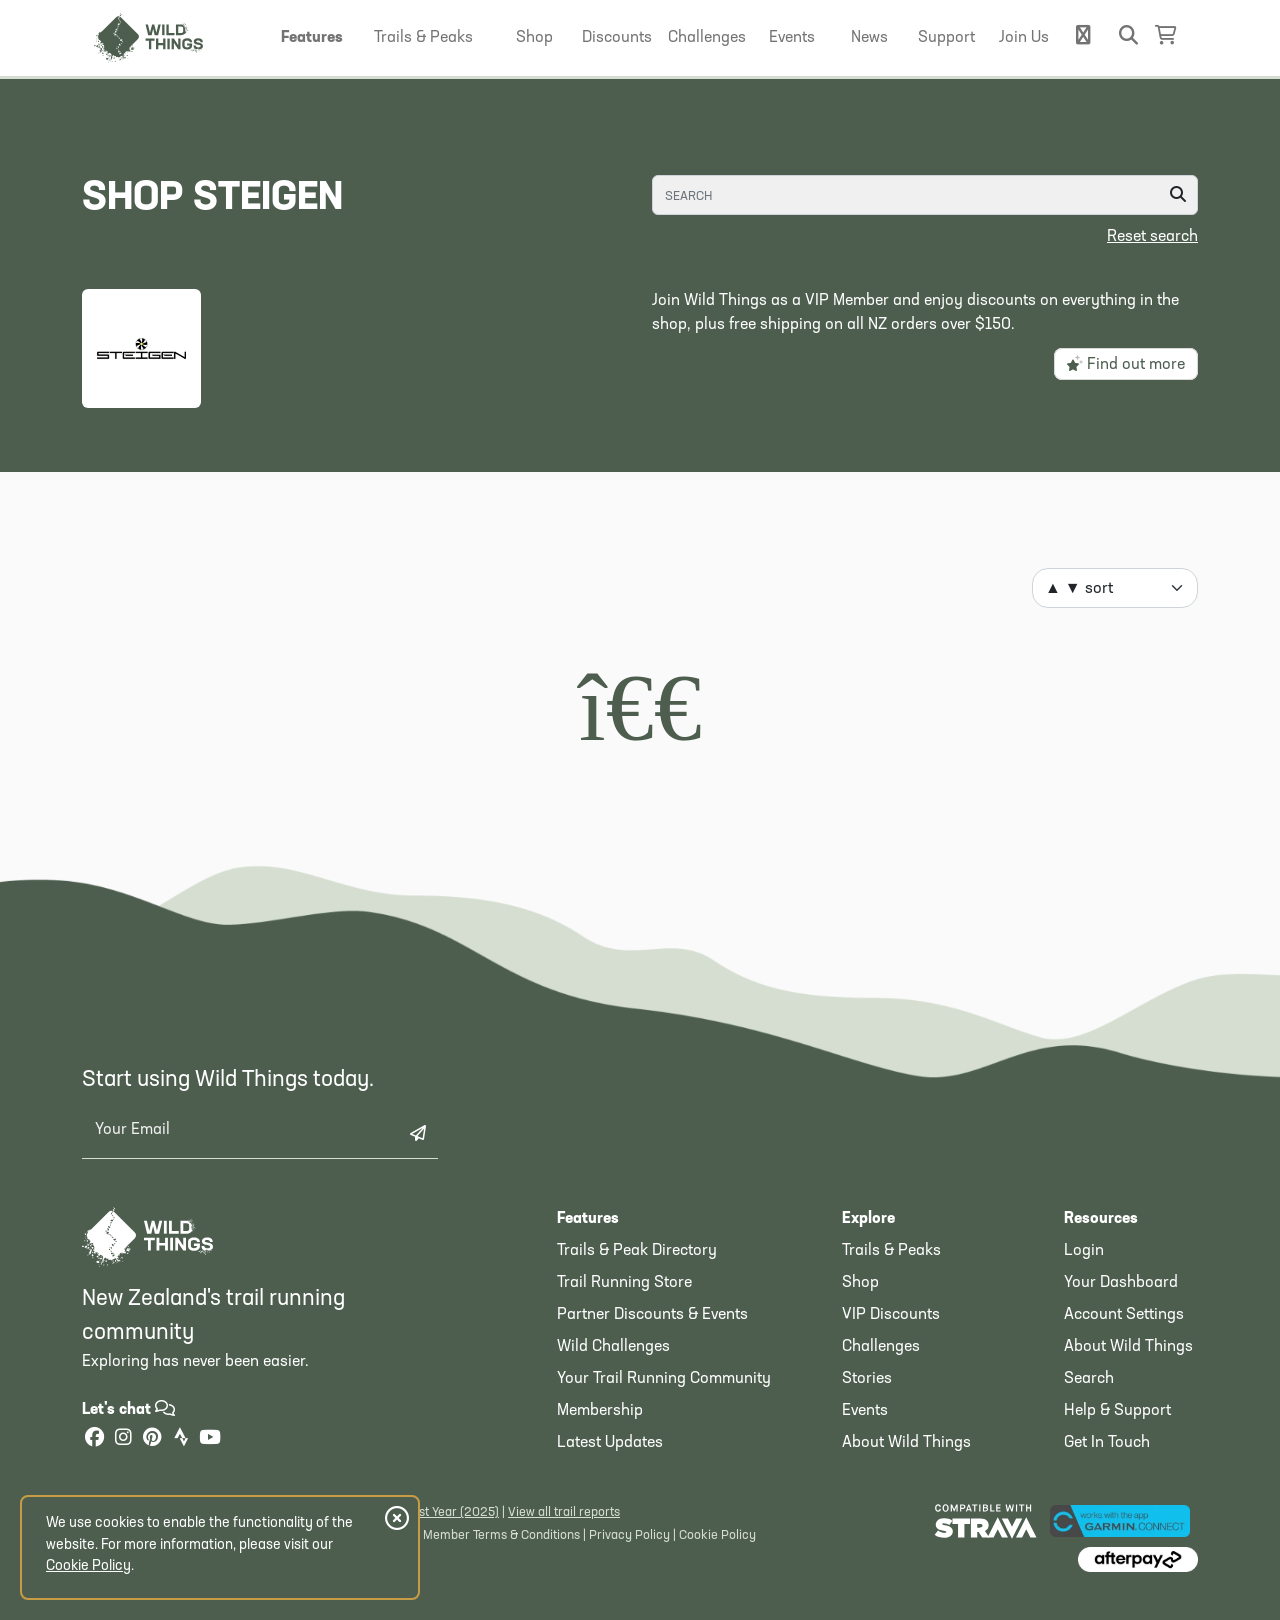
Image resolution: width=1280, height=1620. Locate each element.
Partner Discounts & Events (652, 1315)
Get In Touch (1107, 1443)
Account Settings (1124, 1315)
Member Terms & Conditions (501, 1535)
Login (1084, 1251)
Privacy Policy (629, 1535)
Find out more (1126, 364)
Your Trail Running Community (664, 1379)
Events (865, 1411)
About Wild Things (906, 1443)
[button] (312, 38)
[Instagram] (123, 1439)
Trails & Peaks (891, 1251)
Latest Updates (610, 1443)
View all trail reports (564, 1512)
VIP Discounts (891, 1315)
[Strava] (181, 1439)
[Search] (925, 195)
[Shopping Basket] (1166, 35)
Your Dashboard (1121, 1283)
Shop (860, 1283)
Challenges (881, 1347)
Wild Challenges (613, 1347)
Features (588, 1219)
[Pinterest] (152, 1439)
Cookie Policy (717, 1535)
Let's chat (128, 1410)
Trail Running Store (624, 1283)
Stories (867, 1379)
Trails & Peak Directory (637, 1251)
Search (1089, 1379)
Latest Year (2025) (446, 1512)
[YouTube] (210, 1439)
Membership (600, 1411)
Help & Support (1117, 1411)
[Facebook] (94, 1439)
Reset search (1152, 237)
